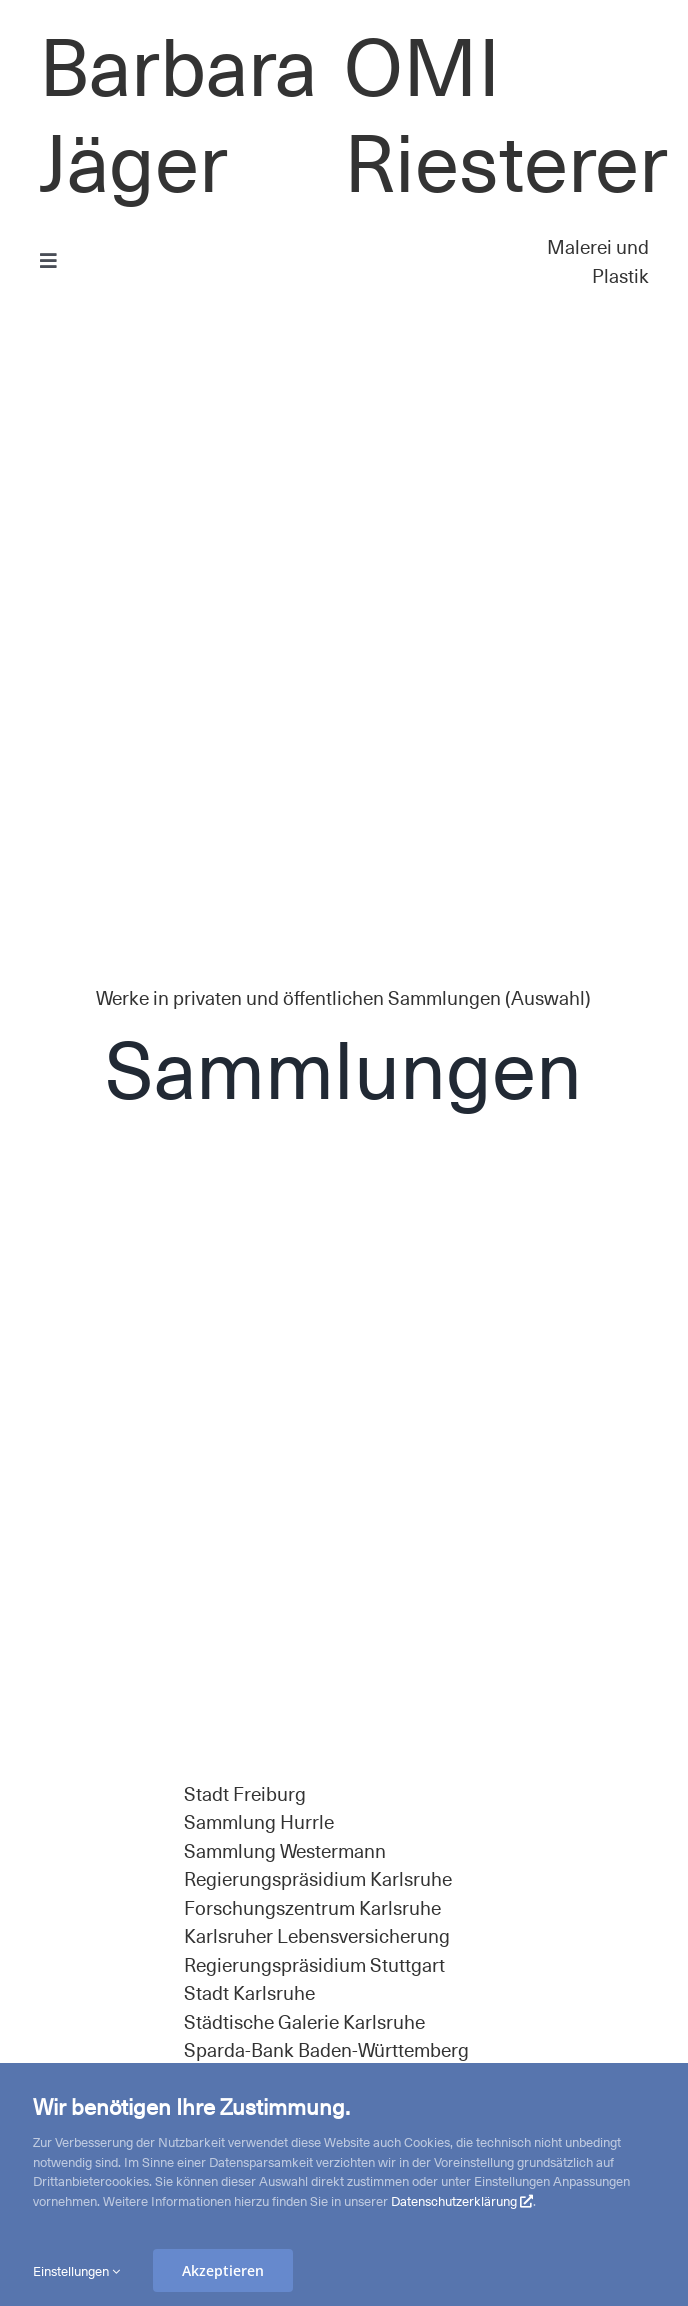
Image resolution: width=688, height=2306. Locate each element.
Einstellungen (76, 2270)
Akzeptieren (223, 2270)
